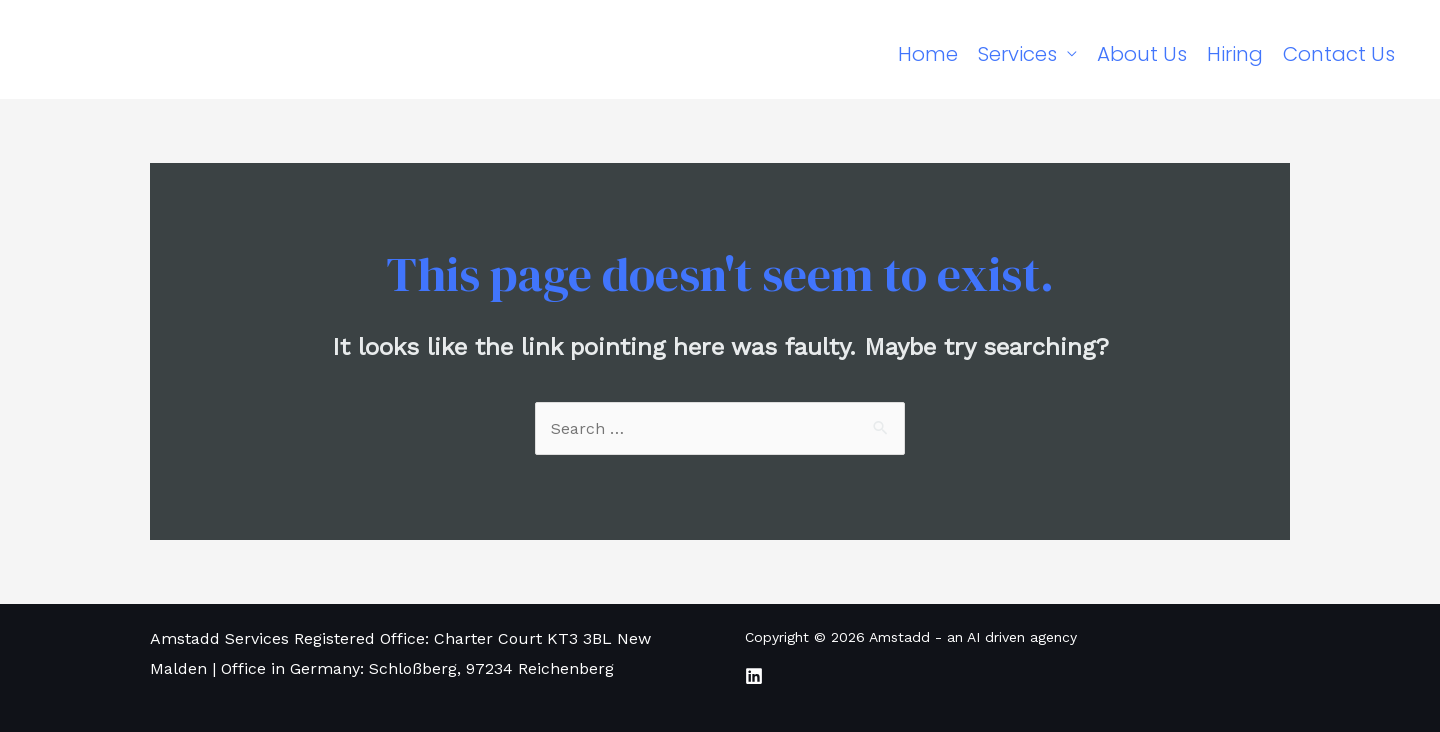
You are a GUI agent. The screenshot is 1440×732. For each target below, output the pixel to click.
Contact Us (1339, 54)
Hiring (1235, 54)
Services (1017, 54)
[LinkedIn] (754, 676)
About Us (1142, 54)
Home (928, 54)
